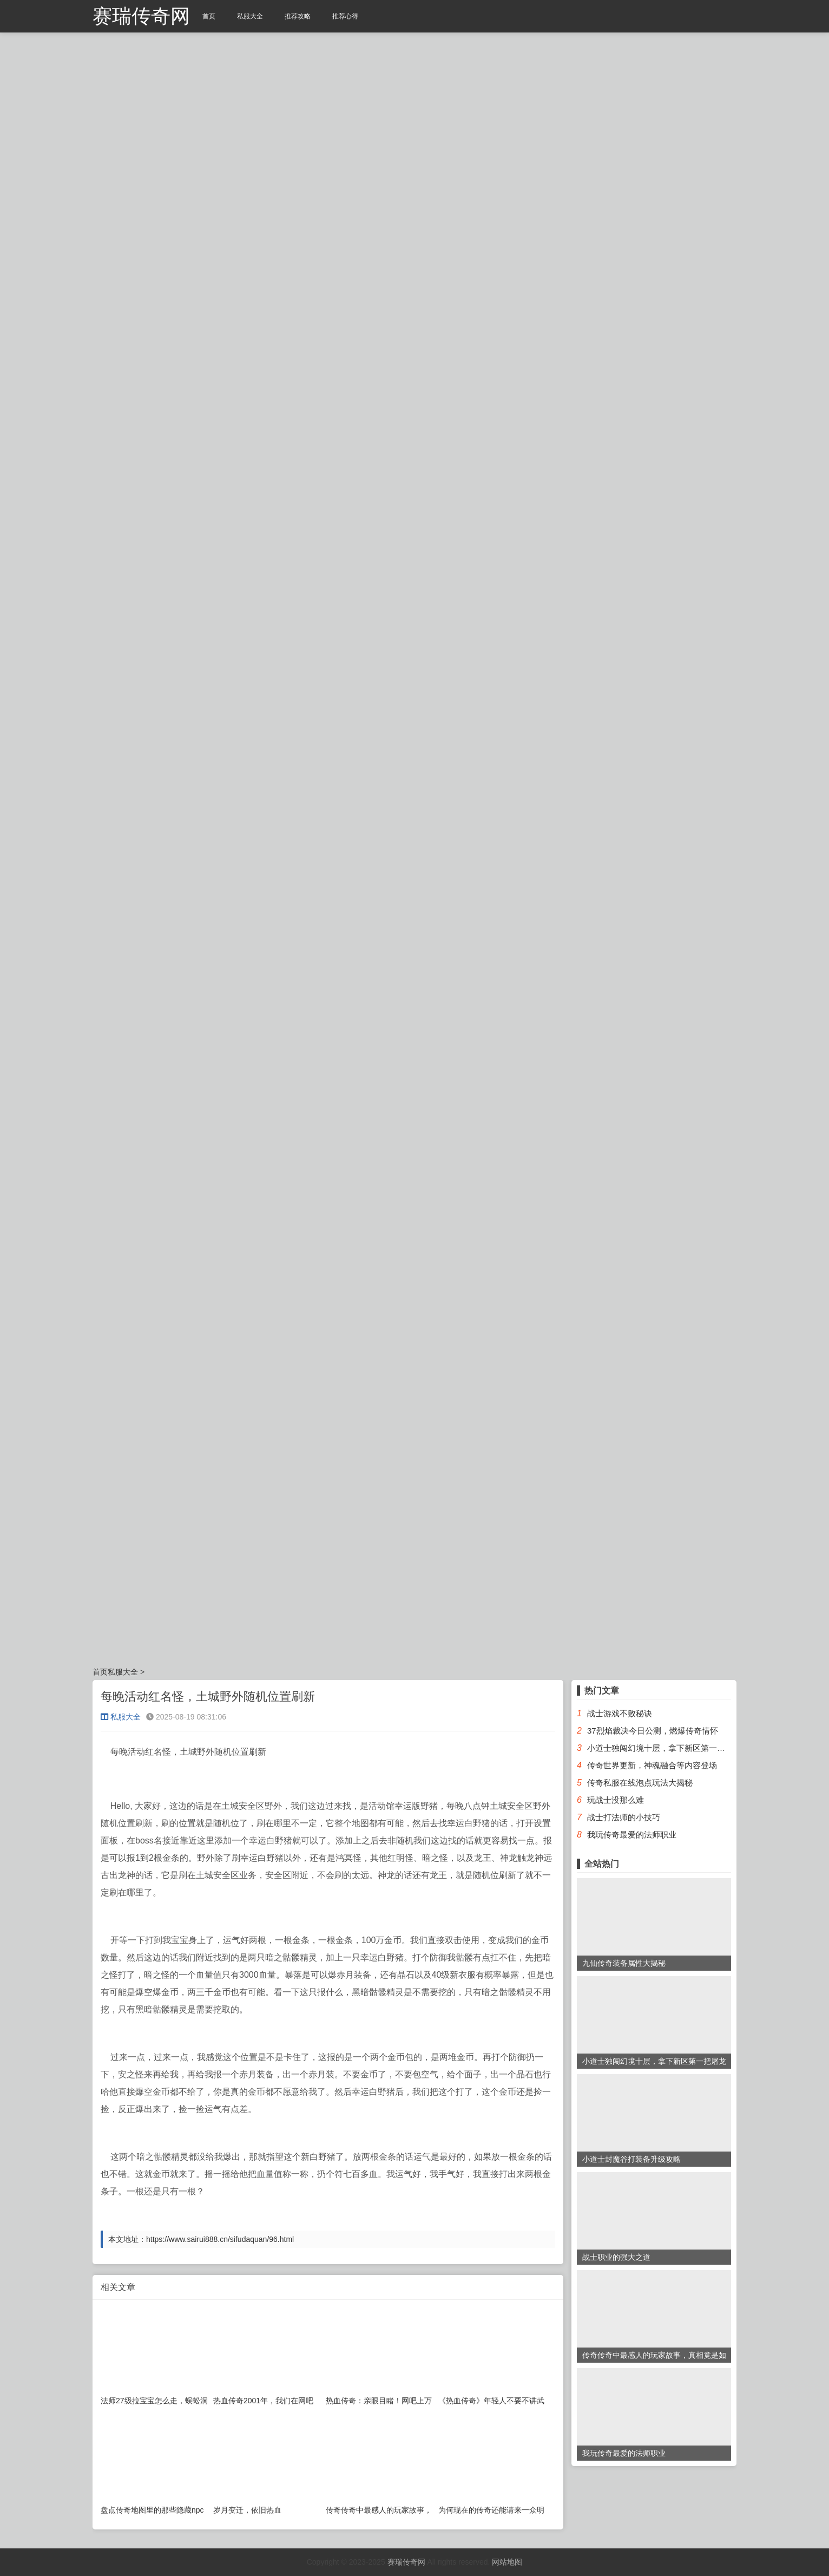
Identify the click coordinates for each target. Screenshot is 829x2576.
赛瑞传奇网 (141, 16)
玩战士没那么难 (615, 1799)
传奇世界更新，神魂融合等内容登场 (652, 1765)
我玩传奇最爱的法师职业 (631, 1834)
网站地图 (507, 2562)
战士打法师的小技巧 (623, 1817)
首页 (208, 16)
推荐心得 (345, 16)
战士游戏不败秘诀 (619, 1713)
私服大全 (250, 16)
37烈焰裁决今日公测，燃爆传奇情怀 (652, 1730)
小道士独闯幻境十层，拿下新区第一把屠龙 (664, 1748)
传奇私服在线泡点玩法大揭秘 (640, 1782)
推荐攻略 (298, 16)
